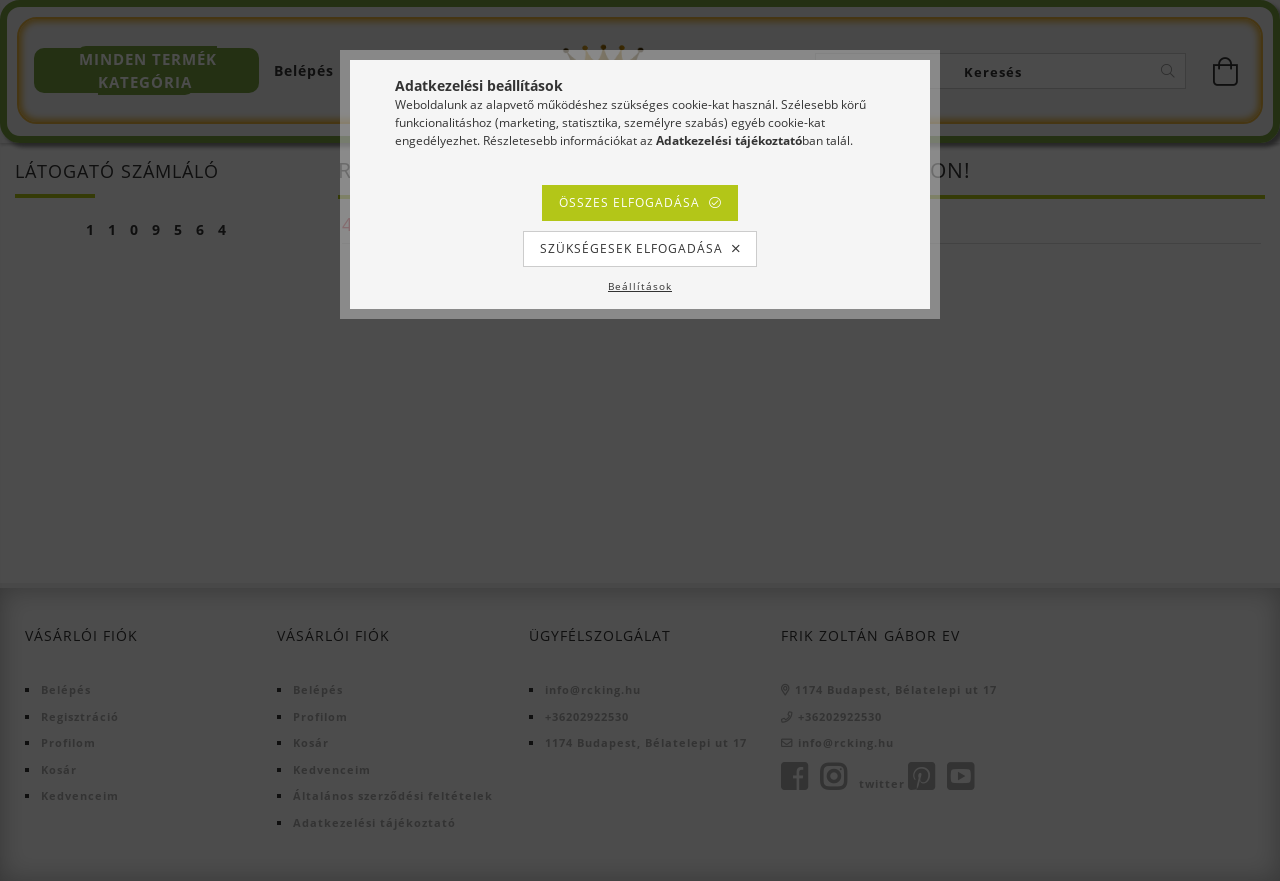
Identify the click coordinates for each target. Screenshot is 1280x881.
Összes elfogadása (629, 202)
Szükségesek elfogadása (631, 248)
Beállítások (640, 286)
